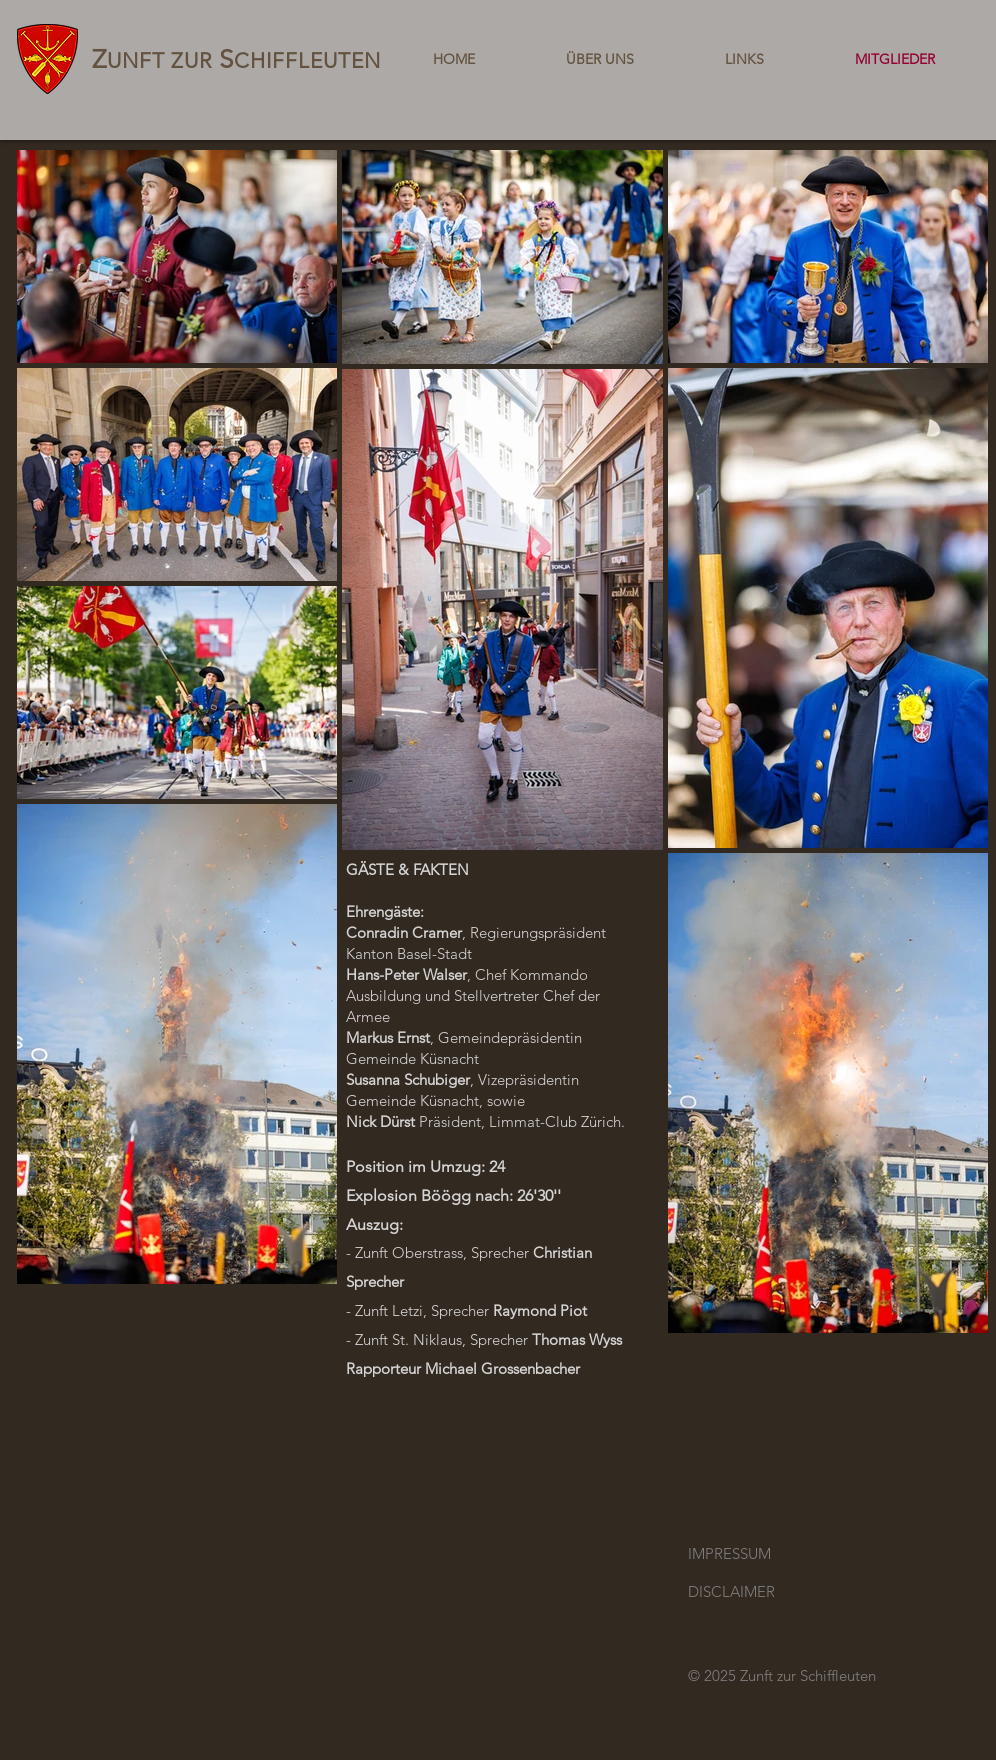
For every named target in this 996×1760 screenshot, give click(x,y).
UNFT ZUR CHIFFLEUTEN (236, 60)
